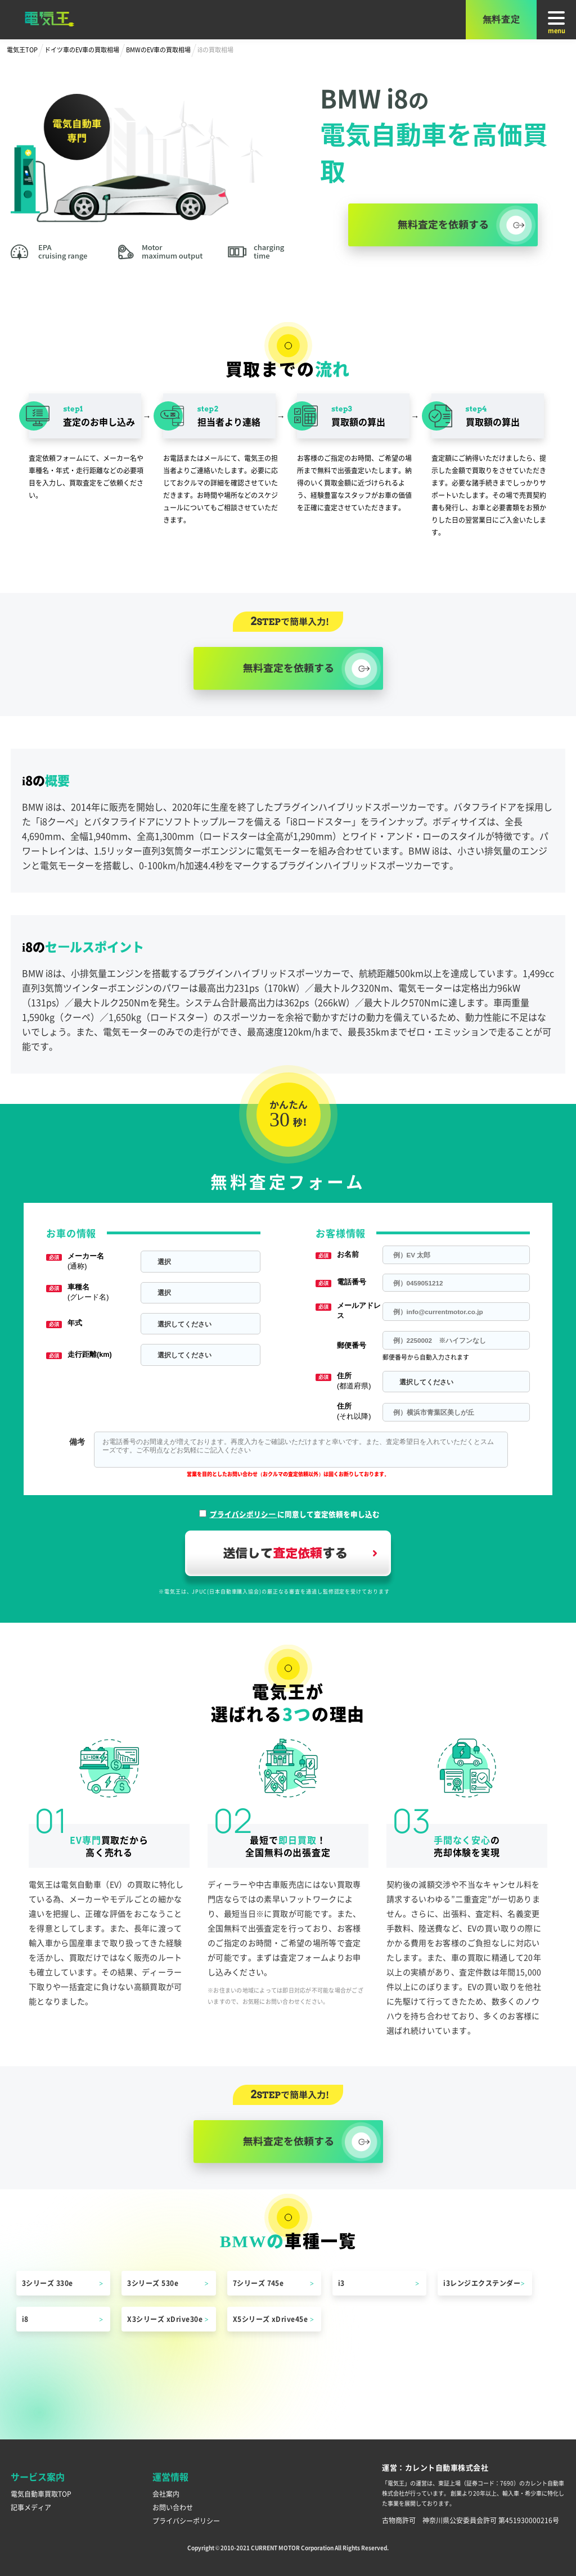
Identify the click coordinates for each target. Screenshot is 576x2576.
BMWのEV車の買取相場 (158, 49)
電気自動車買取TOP (41, 2493)
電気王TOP (22, 49)
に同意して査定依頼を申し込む (295, 1514)
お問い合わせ (172, 2507)
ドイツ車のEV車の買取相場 (81, 49)
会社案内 (165, 2493)
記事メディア (31, 2507)
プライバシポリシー (243, 1514)
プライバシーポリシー (186, 2520)
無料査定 (501, 19)
